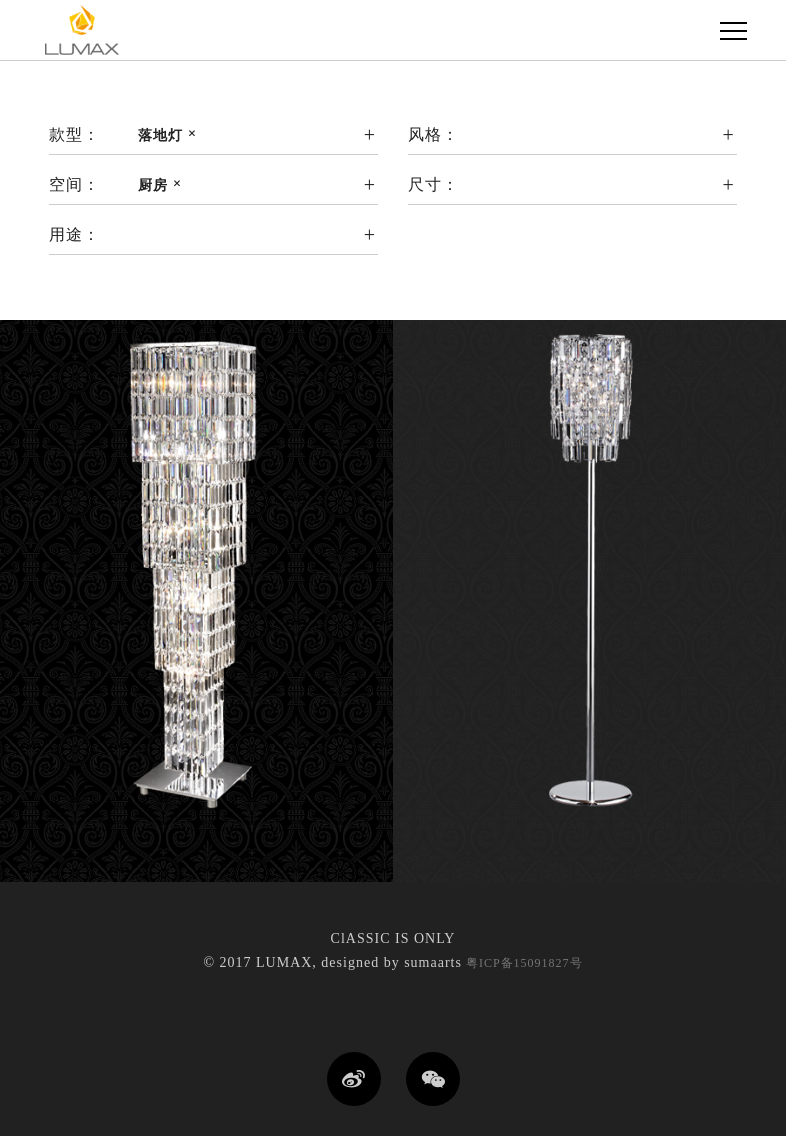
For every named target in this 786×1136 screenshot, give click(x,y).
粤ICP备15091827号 (522, 963)
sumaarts (433, 962)
